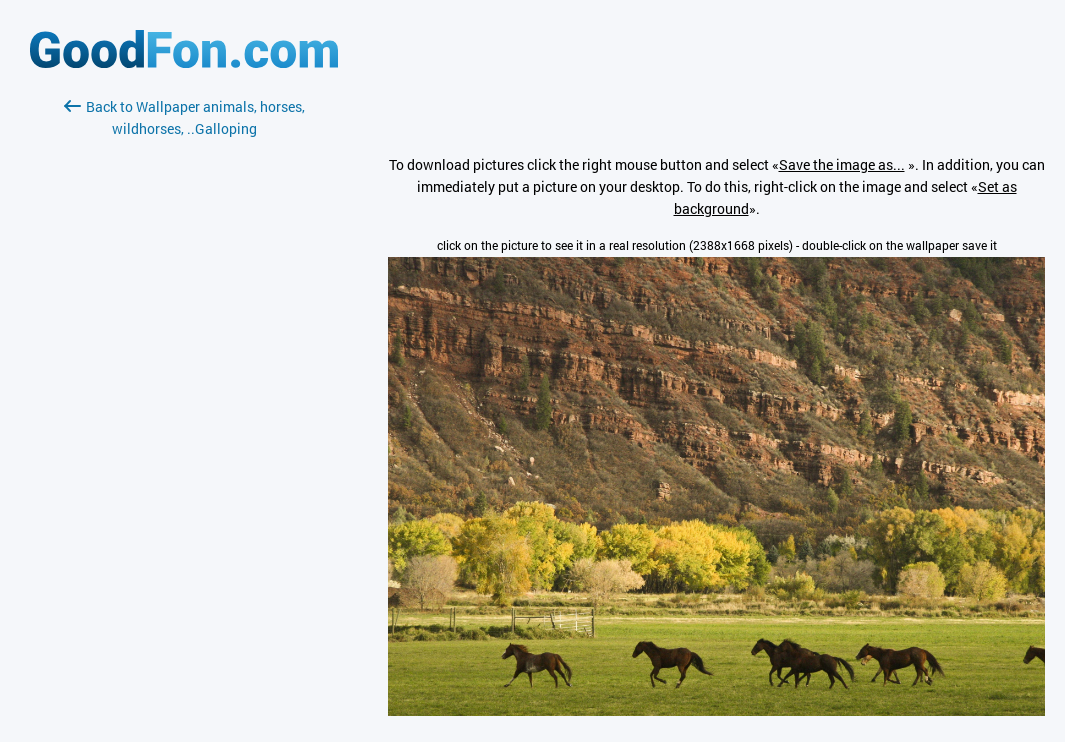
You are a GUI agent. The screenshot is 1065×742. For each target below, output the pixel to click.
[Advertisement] (184, 377)
